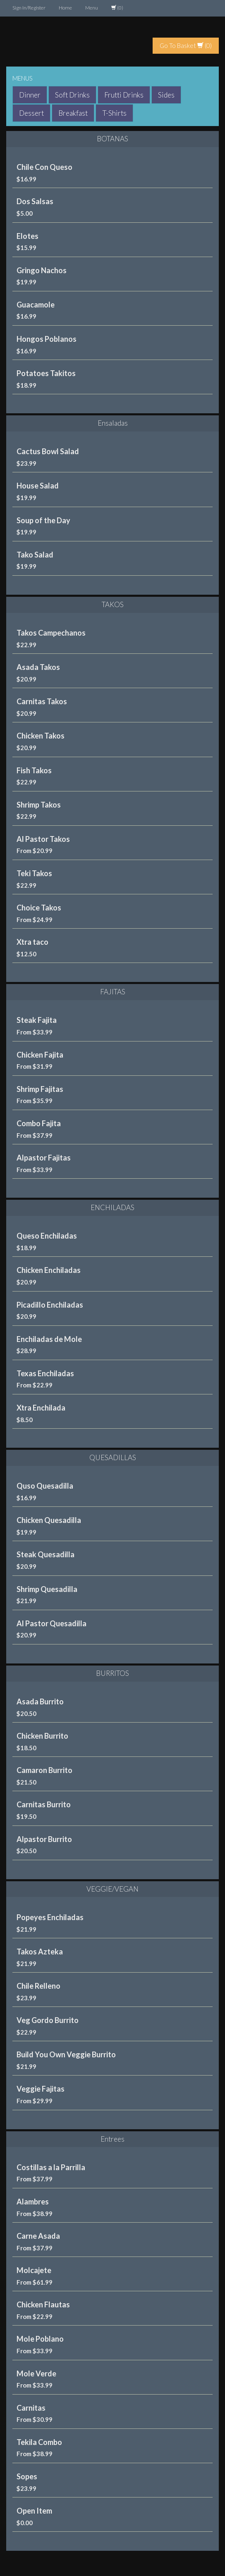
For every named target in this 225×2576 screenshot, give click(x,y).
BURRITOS (112, 1673)
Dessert (31, 113)
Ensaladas (113, 423)
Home (65, 8)
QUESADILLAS (112, 1457)
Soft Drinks (72, 95)
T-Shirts (114, 113)
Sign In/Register (28, 8)
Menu (91, 8)
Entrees (112, 2139)
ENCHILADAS (112, 1207)
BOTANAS (112, 138)
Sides (166, 95)
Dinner (30, 95)
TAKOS (113, 604)
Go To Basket (181, 45)
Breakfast (73, 113)
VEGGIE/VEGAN (112, 1889)
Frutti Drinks (124, 95)
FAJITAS (112, 991)
